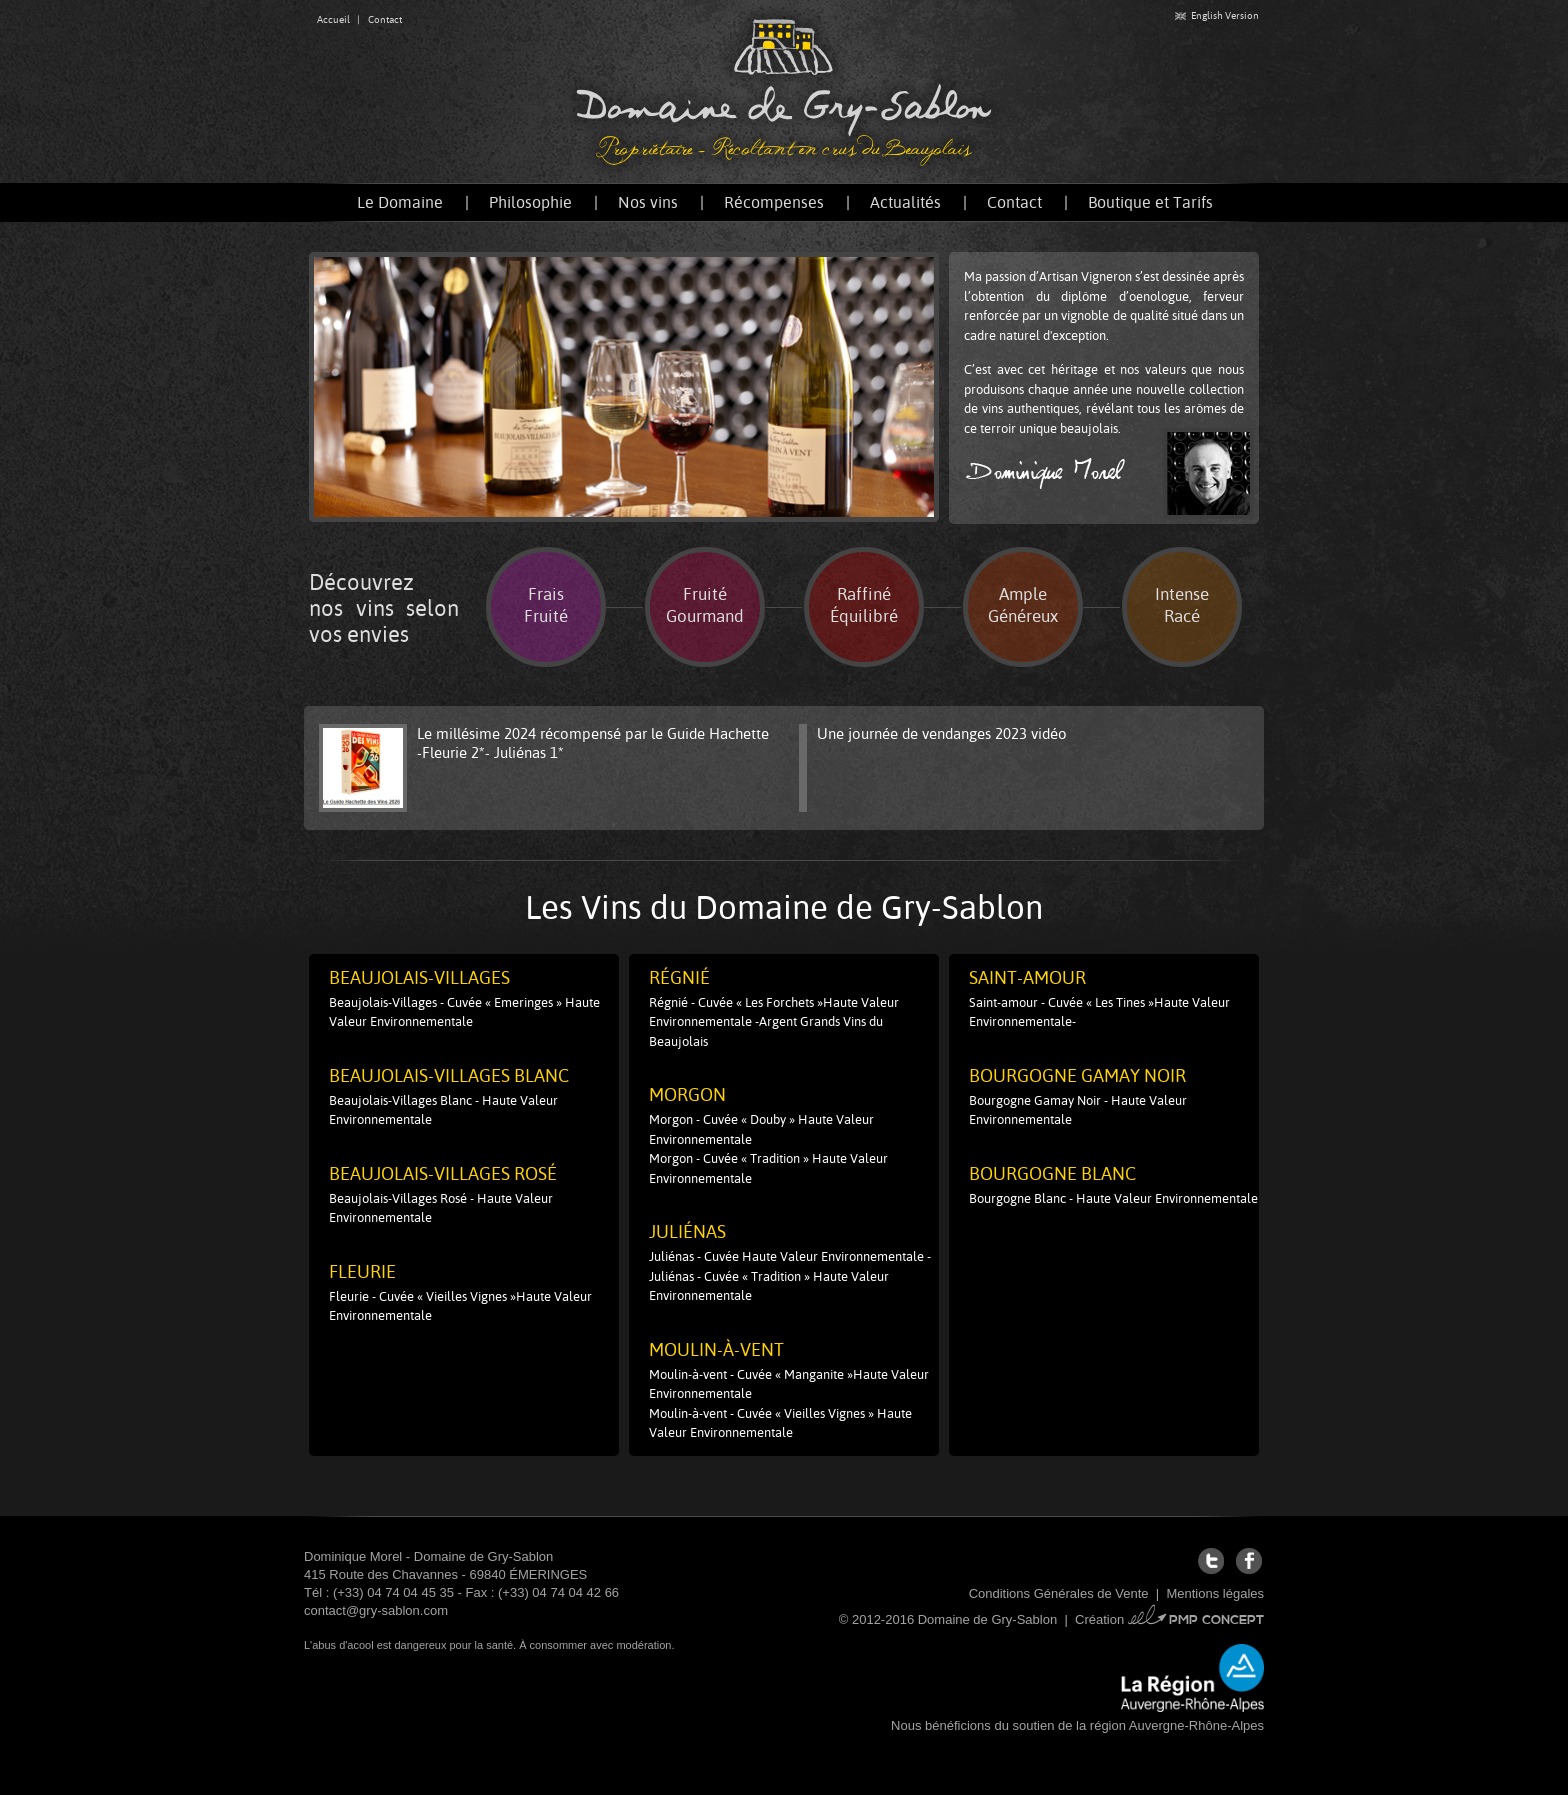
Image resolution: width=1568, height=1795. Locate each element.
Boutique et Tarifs (1150, 202)
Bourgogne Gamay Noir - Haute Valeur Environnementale (1078, 1110)
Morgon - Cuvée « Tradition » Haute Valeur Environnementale (768, 1168)
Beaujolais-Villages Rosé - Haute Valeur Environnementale (441, 1208)
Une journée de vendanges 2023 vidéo (942, 733)
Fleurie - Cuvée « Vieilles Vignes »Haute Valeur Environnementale (460, 1306)
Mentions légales (1215, 1593)
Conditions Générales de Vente (1059, 1593)
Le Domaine (400, 202)
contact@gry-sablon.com (376, 1610)
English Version (1217, 16)
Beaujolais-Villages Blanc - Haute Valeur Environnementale (443, 1110)
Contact (385, 19)
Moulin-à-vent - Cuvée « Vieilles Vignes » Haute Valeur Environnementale (780, 1423)
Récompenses (774, 202)
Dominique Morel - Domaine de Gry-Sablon (428, 1556)
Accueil (333, 19)
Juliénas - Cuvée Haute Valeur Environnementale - (790, 1256)
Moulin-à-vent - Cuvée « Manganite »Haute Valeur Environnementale (789, 1384)
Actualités (905, 202)
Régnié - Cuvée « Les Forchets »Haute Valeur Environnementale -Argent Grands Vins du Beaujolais (774, 1022)
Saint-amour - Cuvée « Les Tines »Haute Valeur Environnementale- (1099, 1012)
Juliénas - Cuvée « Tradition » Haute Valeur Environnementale (769, 1286)
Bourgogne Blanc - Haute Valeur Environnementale (1113, 1198)
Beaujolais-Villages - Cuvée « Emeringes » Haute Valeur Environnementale (464, 1012)
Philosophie (530, 202)
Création (1169, 1619)
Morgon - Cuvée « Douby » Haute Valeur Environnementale (761, 1129)
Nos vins (648, 202)
